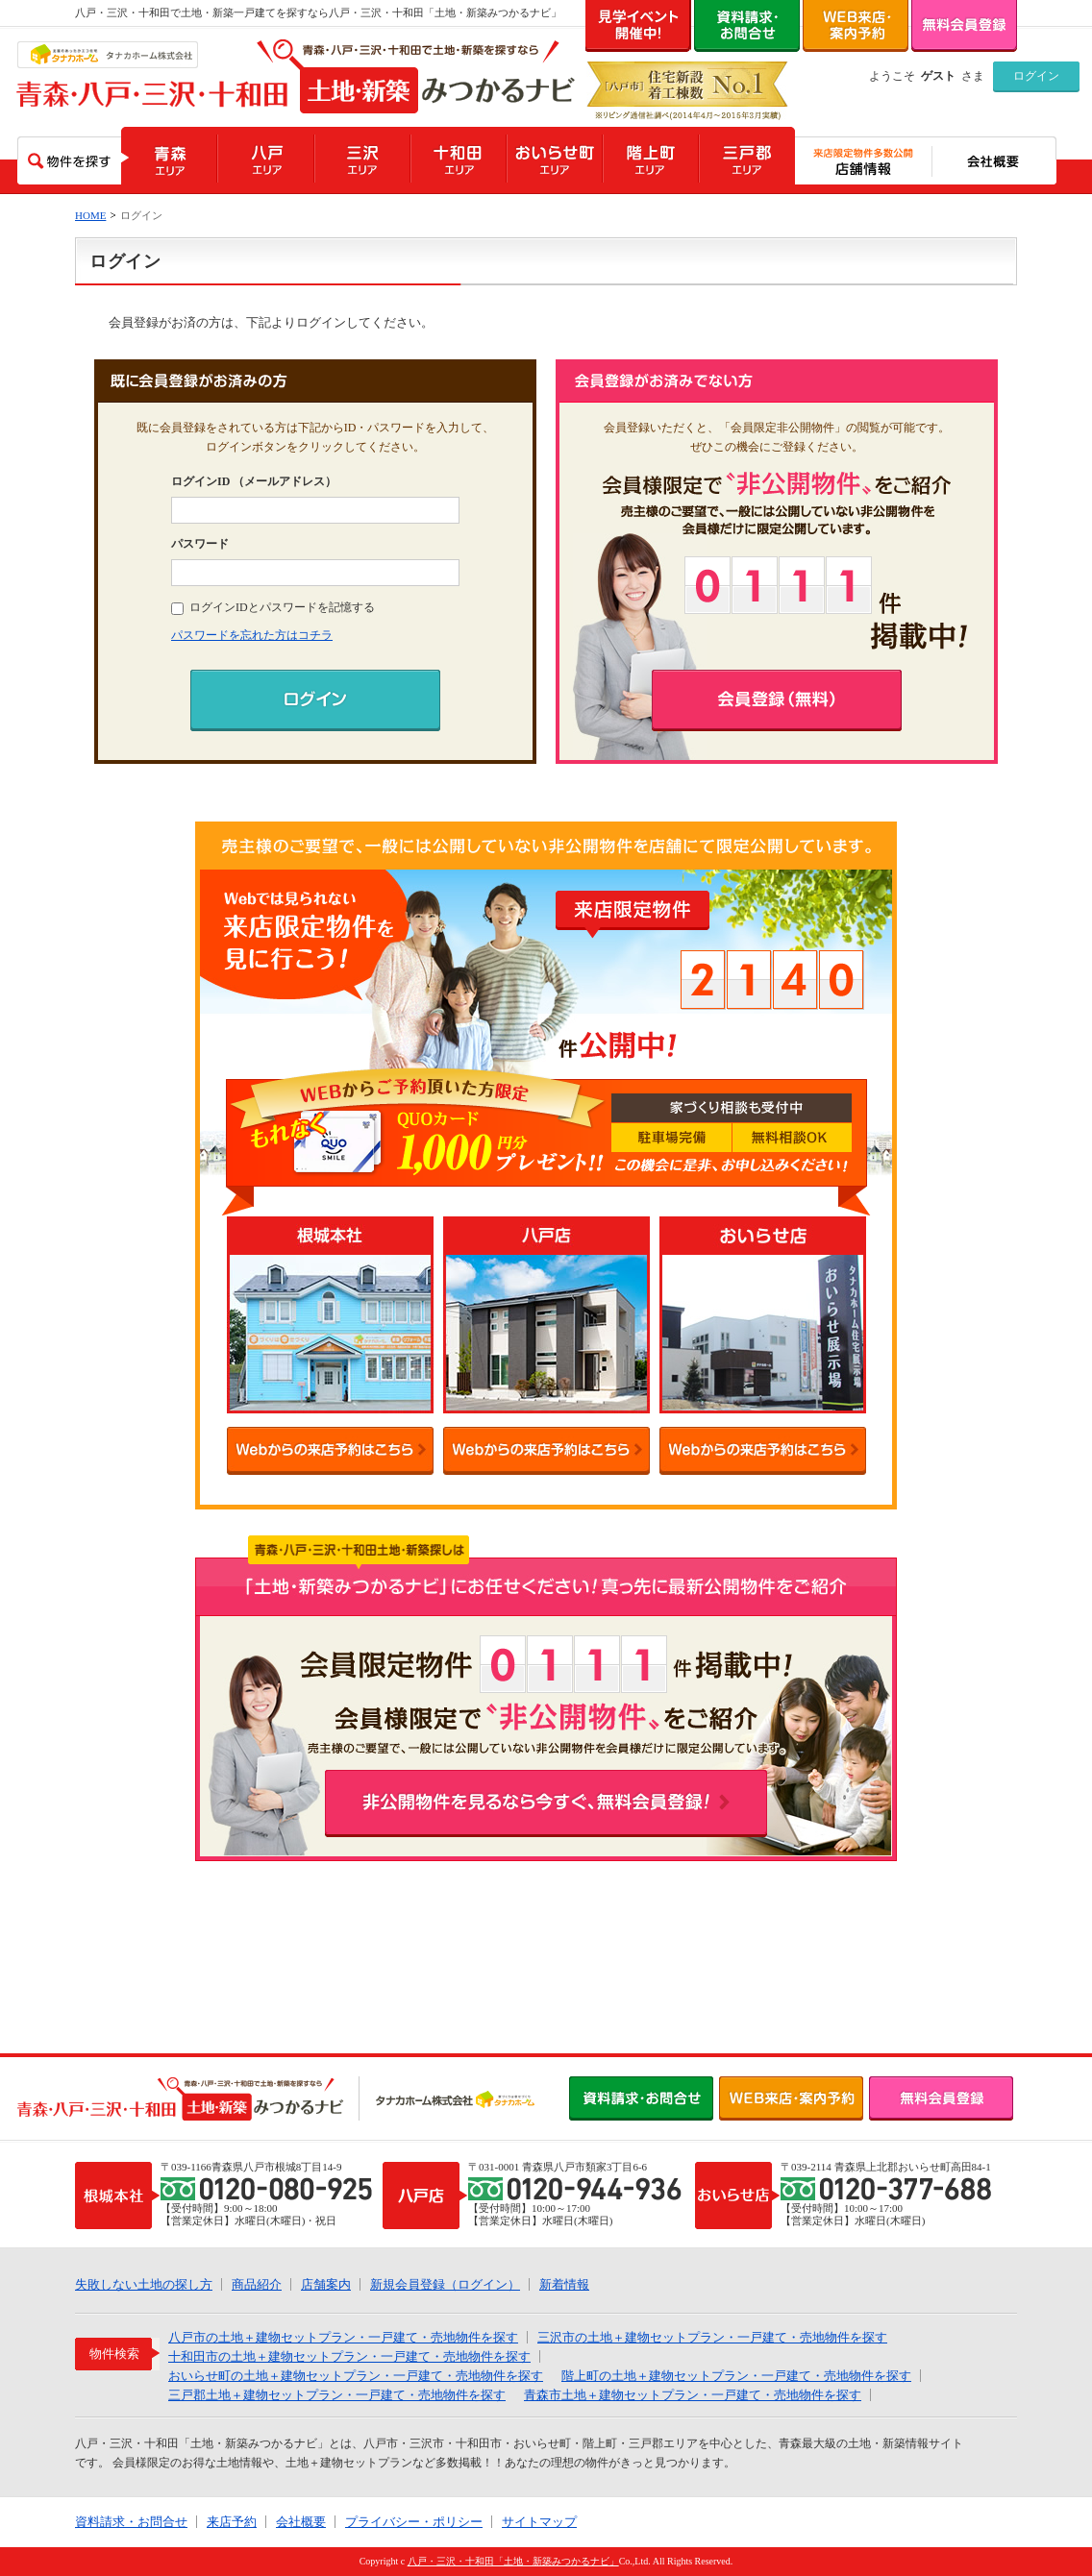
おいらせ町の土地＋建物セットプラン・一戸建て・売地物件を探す (355, 2375)
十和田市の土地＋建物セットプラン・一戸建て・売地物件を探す (349, 2356)
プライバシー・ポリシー (414, 2522)
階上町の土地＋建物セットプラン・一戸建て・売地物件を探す (736, 2375)
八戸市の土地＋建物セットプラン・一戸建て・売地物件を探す (343, 2337)
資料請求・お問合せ (131, 2522)
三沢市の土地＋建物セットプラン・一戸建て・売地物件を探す (712, 2337)
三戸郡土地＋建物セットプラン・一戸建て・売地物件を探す (337, 2395)
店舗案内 (326, 2284)
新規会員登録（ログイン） (445, 2284)
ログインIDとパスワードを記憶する (273, 607)
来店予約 (232, 2522)
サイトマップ (539, 2522)
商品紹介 (257, 2284)
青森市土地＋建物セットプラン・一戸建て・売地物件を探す (692, 2395)
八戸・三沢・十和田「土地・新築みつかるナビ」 (513, 2561)
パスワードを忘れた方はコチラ (252, 635)
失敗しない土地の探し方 (143, 2284)
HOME (90, 215)
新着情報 (564, 2284)
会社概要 (301, 2522)
